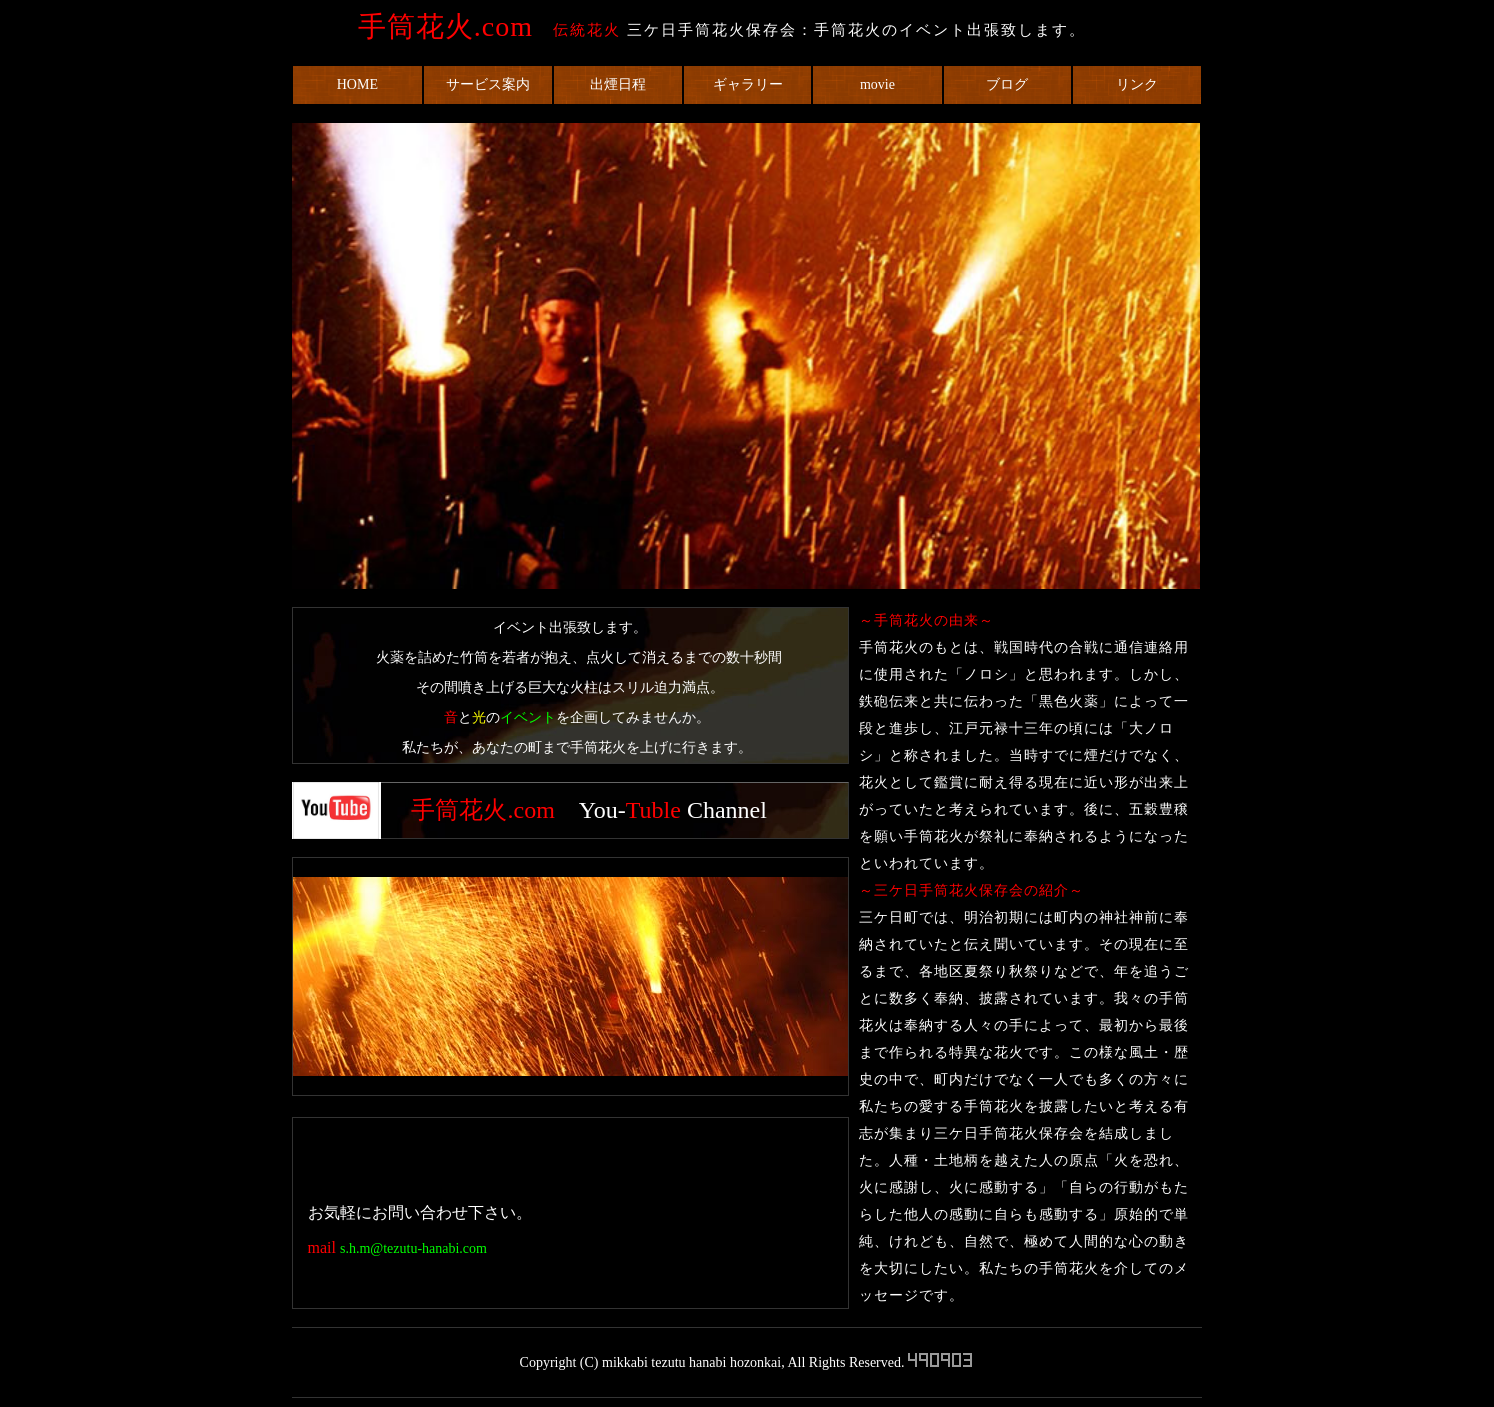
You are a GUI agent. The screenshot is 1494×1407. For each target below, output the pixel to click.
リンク (1137, 84)
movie (877, 84)
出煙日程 (618, 84)
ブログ (1007, 84)
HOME (357, 84)
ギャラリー (748, 84)
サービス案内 (488, 84)
